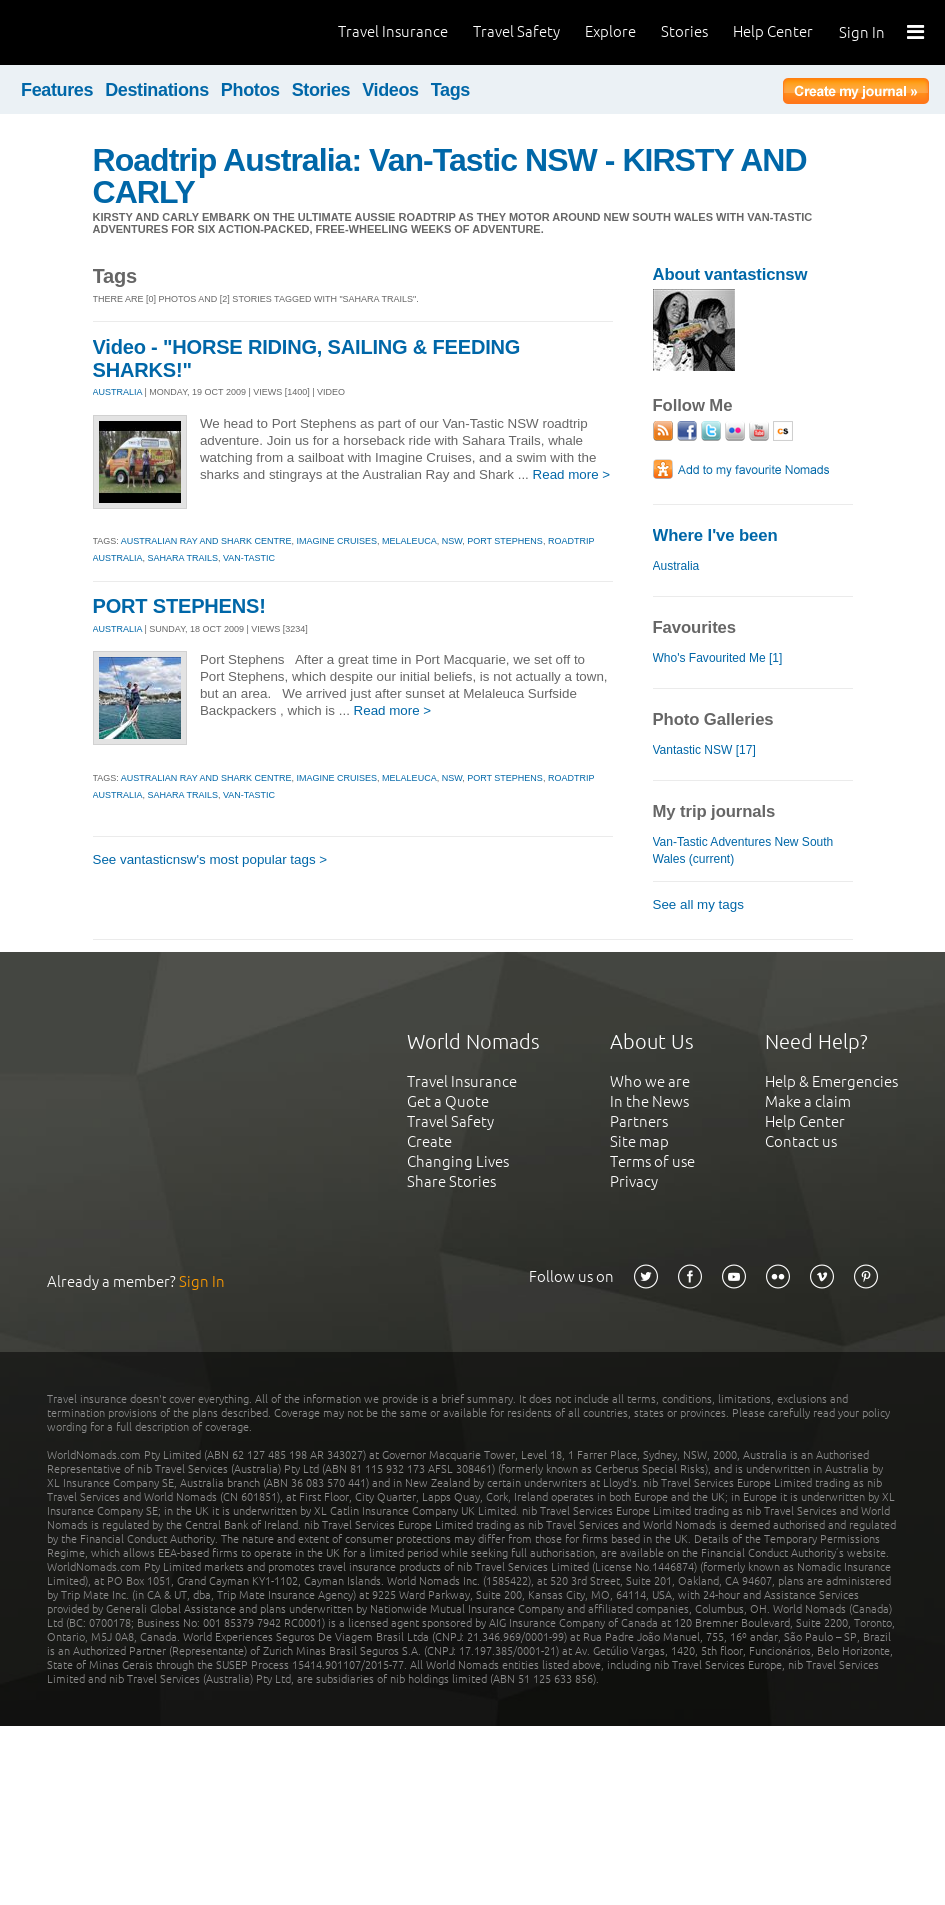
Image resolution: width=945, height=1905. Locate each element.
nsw (452, 541)
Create (429, 1141)
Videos (390, 90)
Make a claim (808, 1101)
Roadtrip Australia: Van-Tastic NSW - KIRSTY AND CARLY (450, 176)
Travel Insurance (393, 31)
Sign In (862, 32)
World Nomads (105, 32)
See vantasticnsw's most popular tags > (210, 859)
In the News (649, 1101)
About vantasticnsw (730, 274)
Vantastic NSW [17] (704, 750)
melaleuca (409, 541)
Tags (450, 90)
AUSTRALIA (118, 392)
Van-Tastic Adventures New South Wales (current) (743, 850)
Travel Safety (516, 31)
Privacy (634, 1181)
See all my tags (698, 904)
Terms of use (652, 1161)
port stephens (505, 541)
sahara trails (183, 558)
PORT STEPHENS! (179, 606)
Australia (676, 566)
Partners (639, 1121)
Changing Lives (458, 1161)
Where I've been (715, 535)
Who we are (650, 1081)
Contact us (801, 1141)
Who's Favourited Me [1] (718, 658)
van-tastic (249, 558)
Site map (639, 1141)
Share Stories (451, 1181)
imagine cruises (337, 541)
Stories (684, 31)
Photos (250, 90)
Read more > (572, 474)
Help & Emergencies (831, 1081)
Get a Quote (448, 1101)
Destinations (157, 90)
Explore (610, 31)
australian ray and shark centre (206, 541)
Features (57, 90)
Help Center (773, 31)
